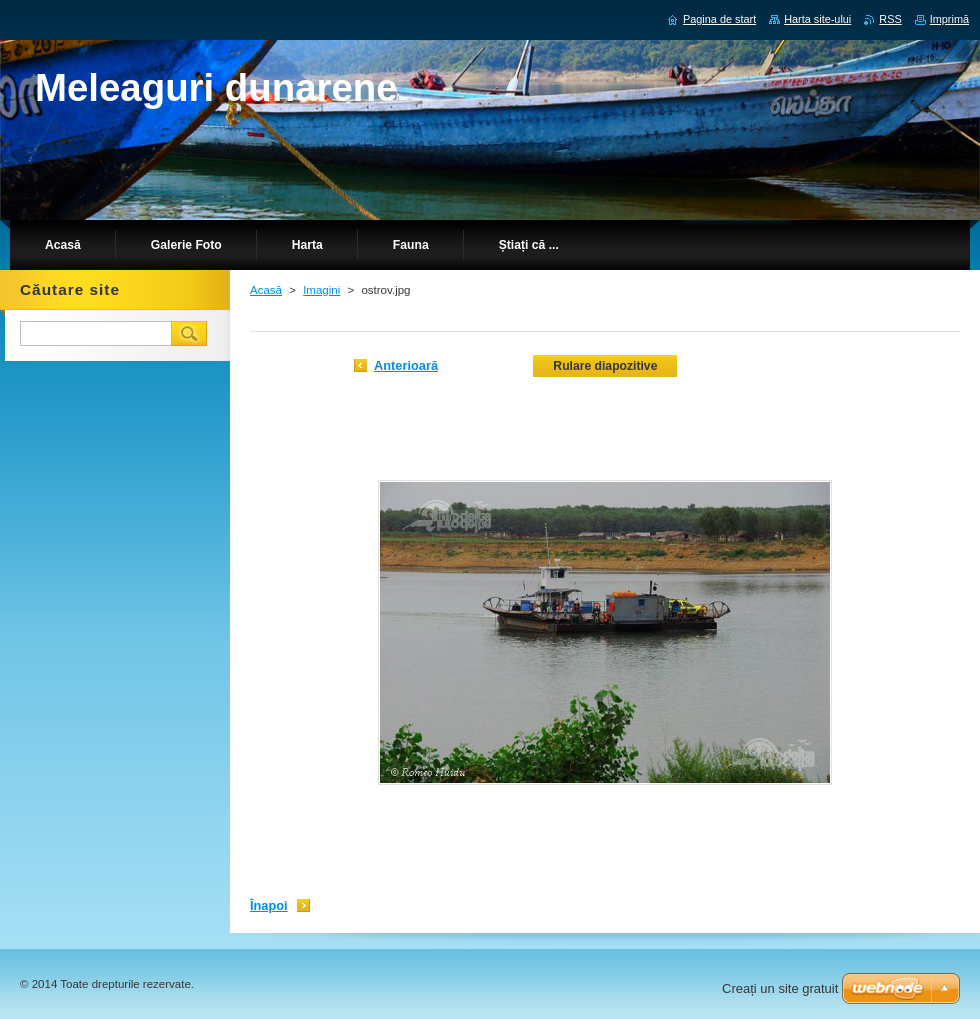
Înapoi (269, 905)
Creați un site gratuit (780, 988)
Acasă (266, 290)
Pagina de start (719, 19)
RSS (890, 19)
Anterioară (406, 365)
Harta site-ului (817, 19)
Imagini (321, 290)
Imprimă (949, 19)
